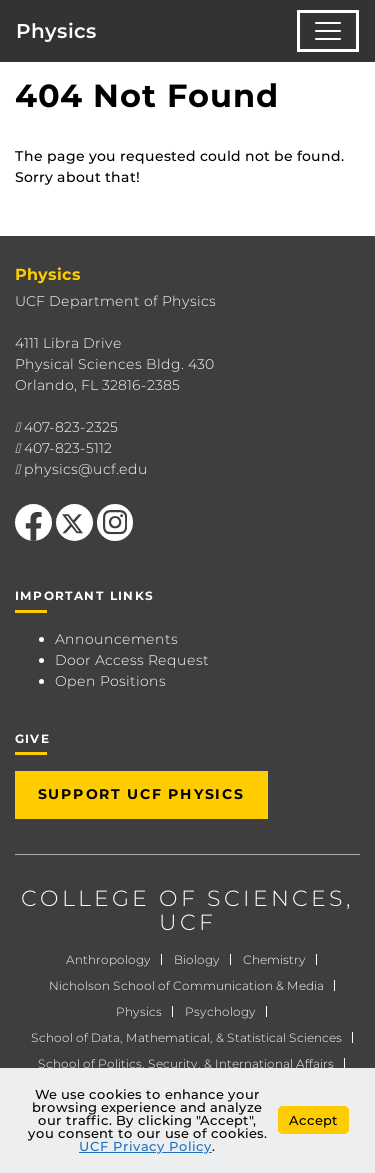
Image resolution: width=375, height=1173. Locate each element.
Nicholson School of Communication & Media (186, 985)
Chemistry (274, 959)
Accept (313, 1120)
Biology (197, 959)
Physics (56, 31)
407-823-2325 (71, 427)
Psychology (220, 1011)
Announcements (116, 639)
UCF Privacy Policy (145, 1146)
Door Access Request (132, 660)
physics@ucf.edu (86, 469)
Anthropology (108, 959)
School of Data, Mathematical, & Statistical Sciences (186, 1037)
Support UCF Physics (141, 794)
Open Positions (110, 681)
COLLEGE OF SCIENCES (183, 898)
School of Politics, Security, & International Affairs (186, 1063)
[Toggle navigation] (328, 31)
